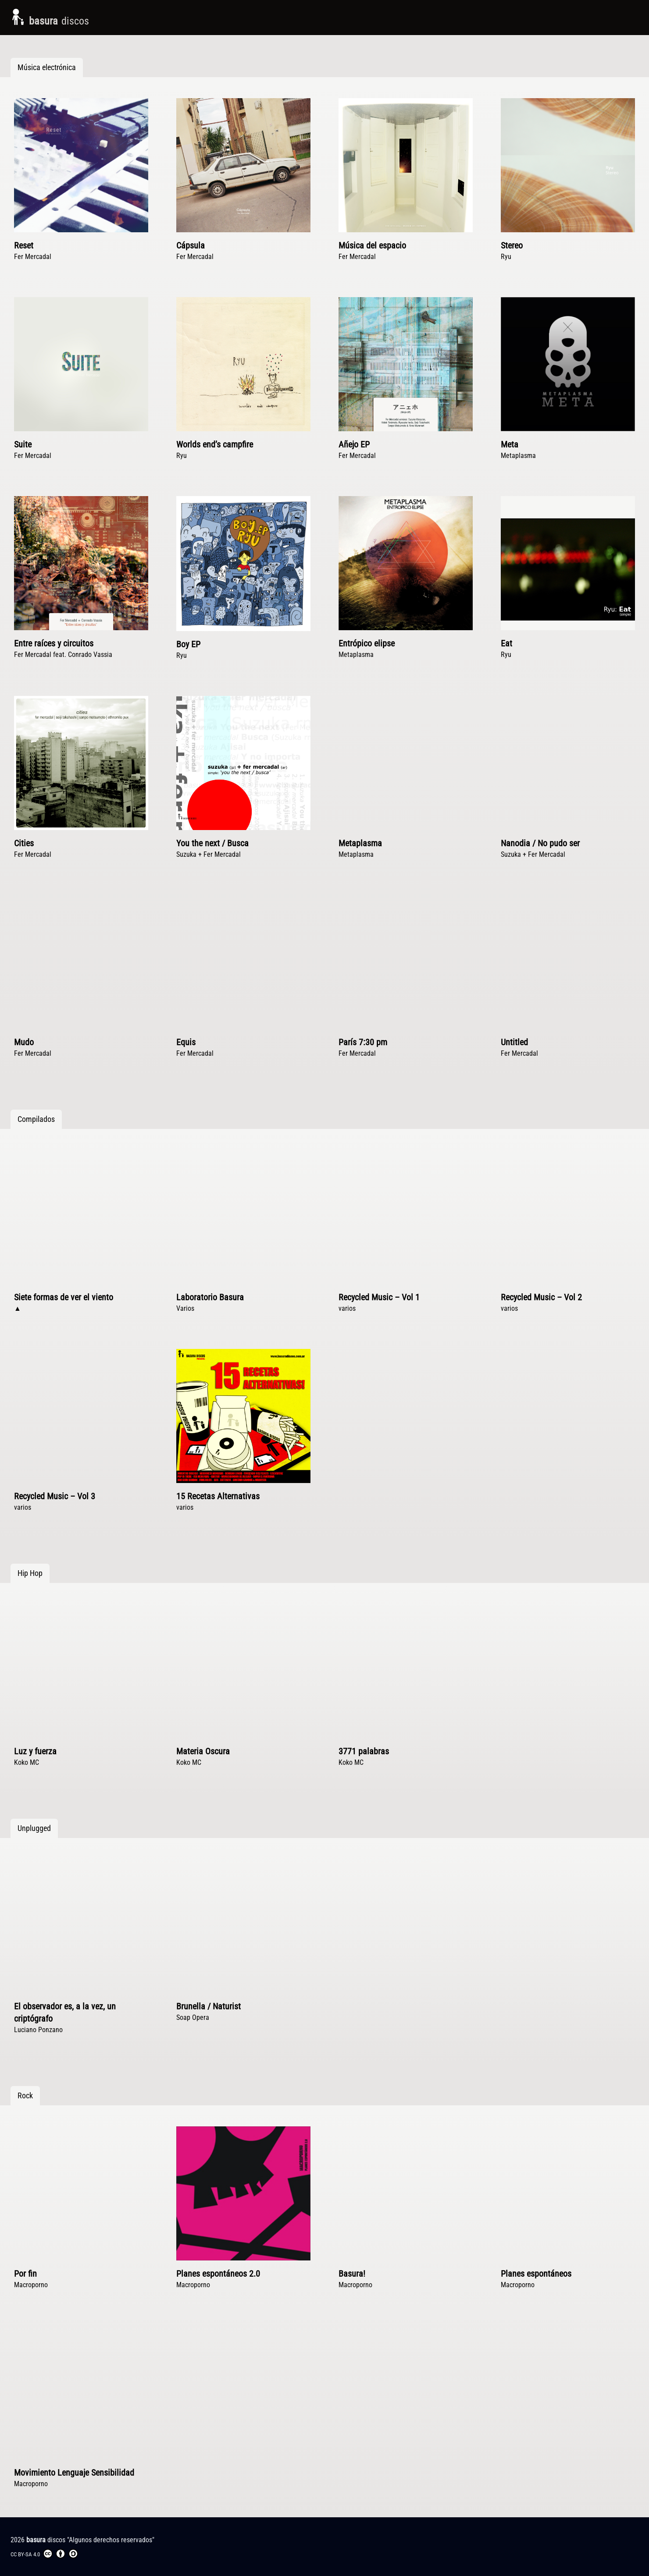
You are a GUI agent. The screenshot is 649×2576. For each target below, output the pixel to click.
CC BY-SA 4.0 (44, 2553)
